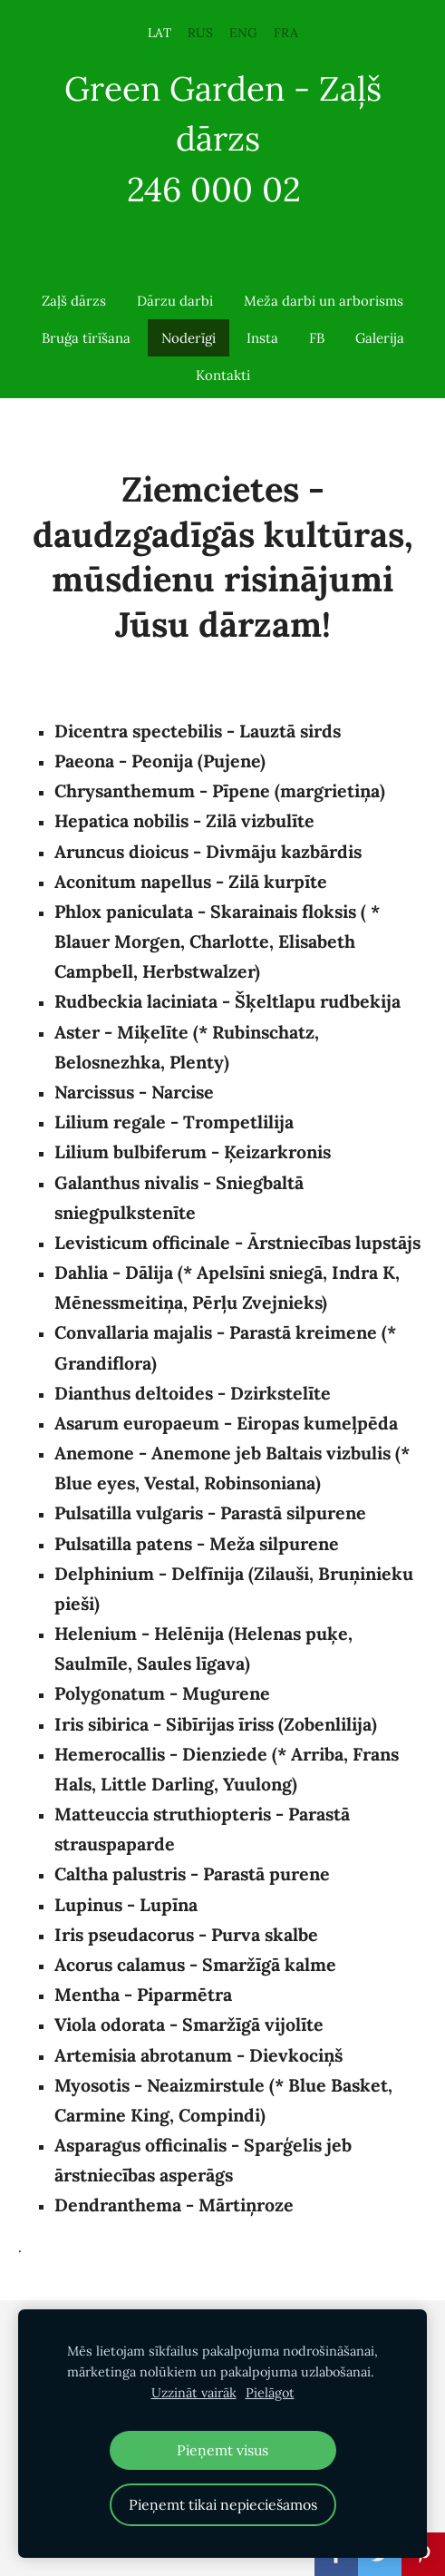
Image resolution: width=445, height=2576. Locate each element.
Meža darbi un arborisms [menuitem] (323, 300)
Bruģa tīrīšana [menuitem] (86, 337)
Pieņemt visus (222, 2450)
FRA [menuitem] (286, 32)
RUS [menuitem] (200, 32)
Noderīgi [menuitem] (188, 337)
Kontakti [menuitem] (223, 375)
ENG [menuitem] (243, 32)
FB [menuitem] (316, 337)
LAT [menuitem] (159, 32)
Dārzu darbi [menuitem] (175, 300)
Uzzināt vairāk (194, 2393)
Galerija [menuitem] (379, 337)
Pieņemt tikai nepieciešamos (223, 2504)
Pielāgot (270, 2393)
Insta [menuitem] (262, 337)
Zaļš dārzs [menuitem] (74, 300)
